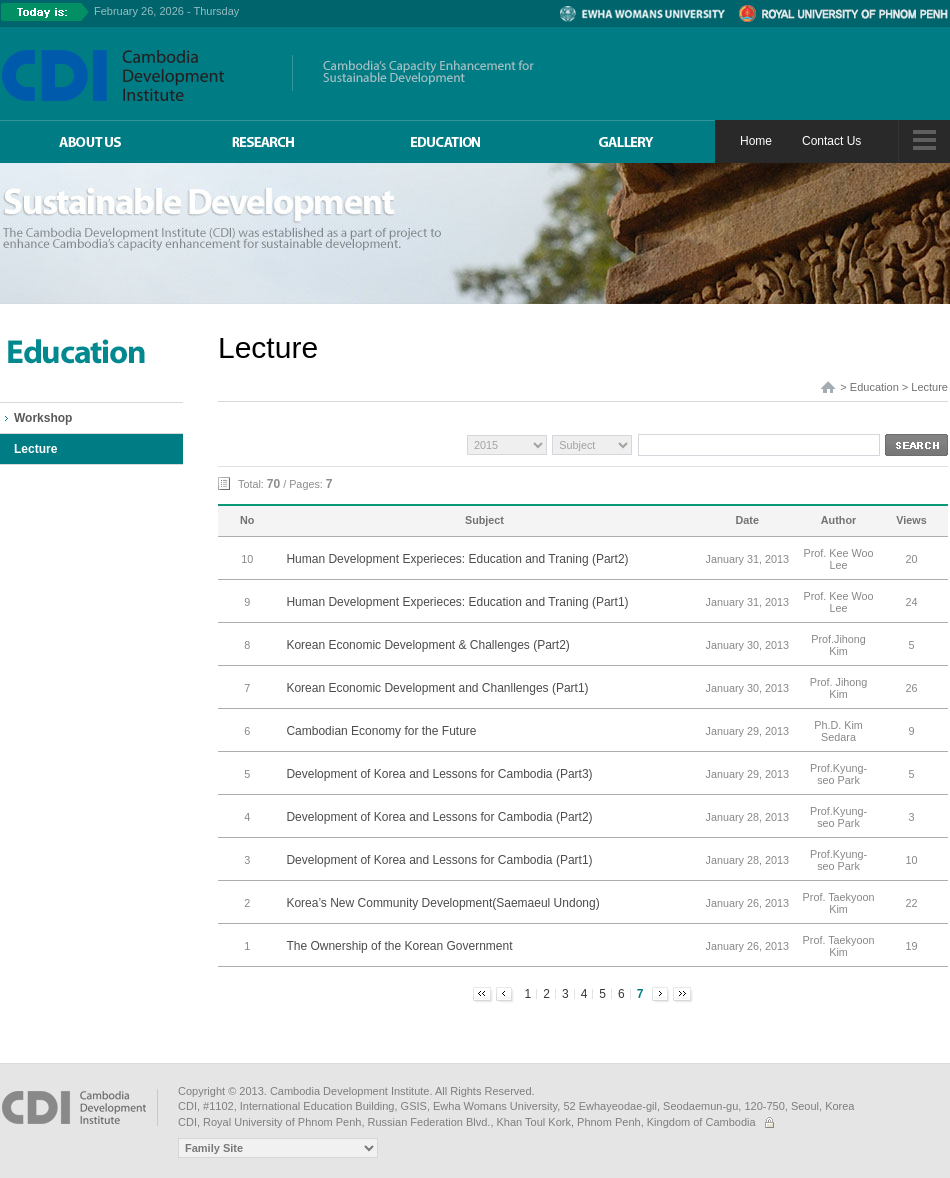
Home (756, 141)
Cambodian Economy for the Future (381, 731)
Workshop (43, 418)
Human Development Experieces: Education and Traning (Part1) (457, 602)
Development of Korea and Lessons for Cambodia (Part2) (439, 817)
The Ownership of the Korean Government (399, 946)
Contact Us (831, 141)
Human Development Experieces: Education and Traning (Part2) (457, 559)
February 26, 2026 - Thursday (166, 11)
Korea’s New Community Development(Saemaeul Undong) (442, 903)
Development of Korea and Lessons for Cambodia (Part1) (439, 860)
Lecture (35, 449)
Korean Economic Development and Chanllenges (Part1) (437, 688)
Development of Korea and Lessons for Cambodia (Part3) (439, 774)
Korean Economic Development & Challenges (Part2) (427, 645)
